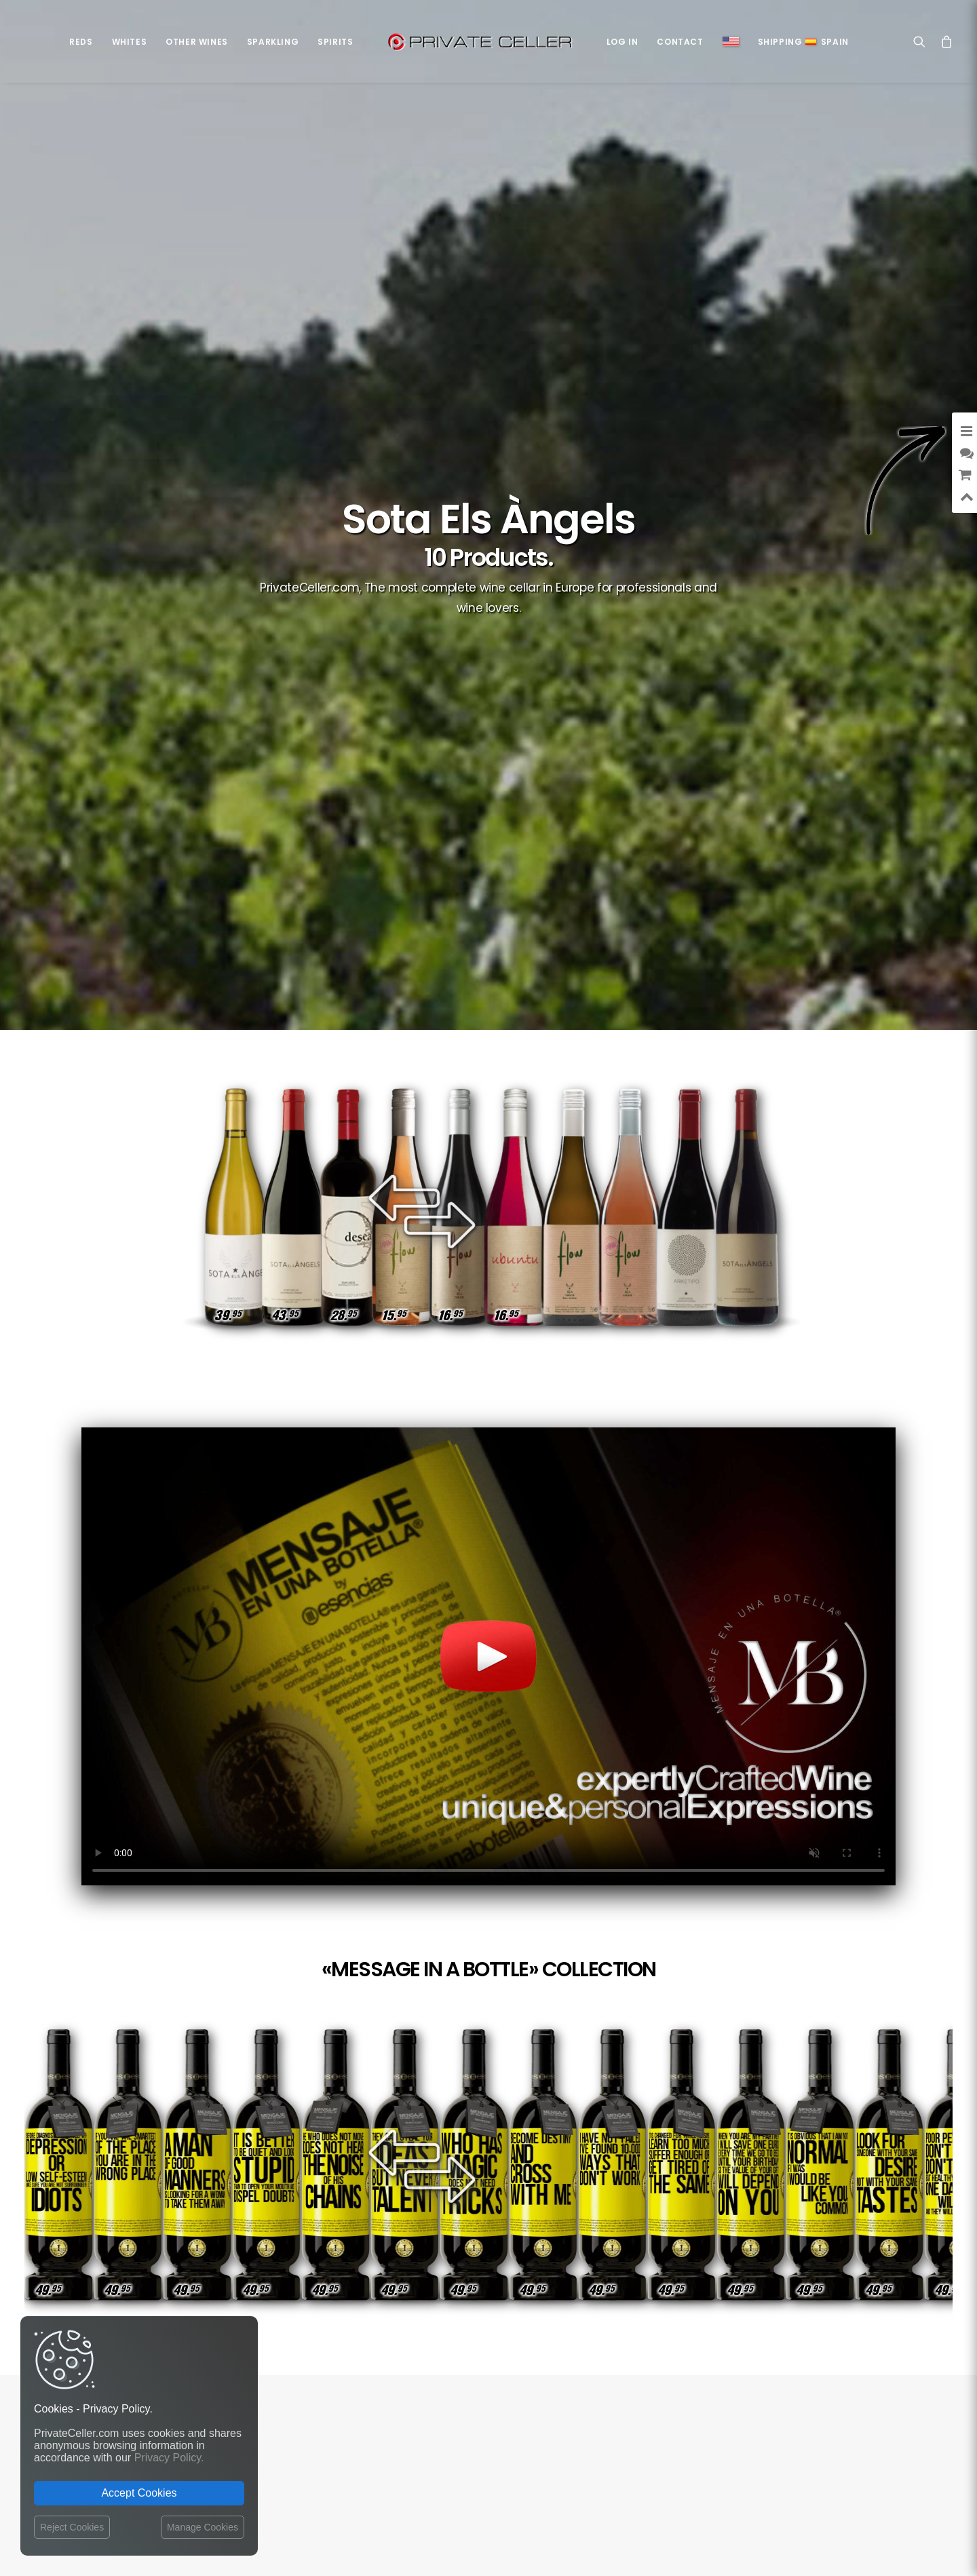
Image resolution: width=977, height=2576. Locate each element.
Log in (622, 41)
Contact (680, 41)
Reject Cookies (72, 2527)
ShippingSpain (803, 41)
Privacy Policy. (169, 2457)
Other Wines (197, 41)
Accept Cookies (138, 2493)
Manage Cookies (202, 2527)
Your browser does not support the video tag (488, 1656)
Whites (129, 41)
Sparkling (273, 41)
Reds (80, 41)
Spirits (335, 41)
